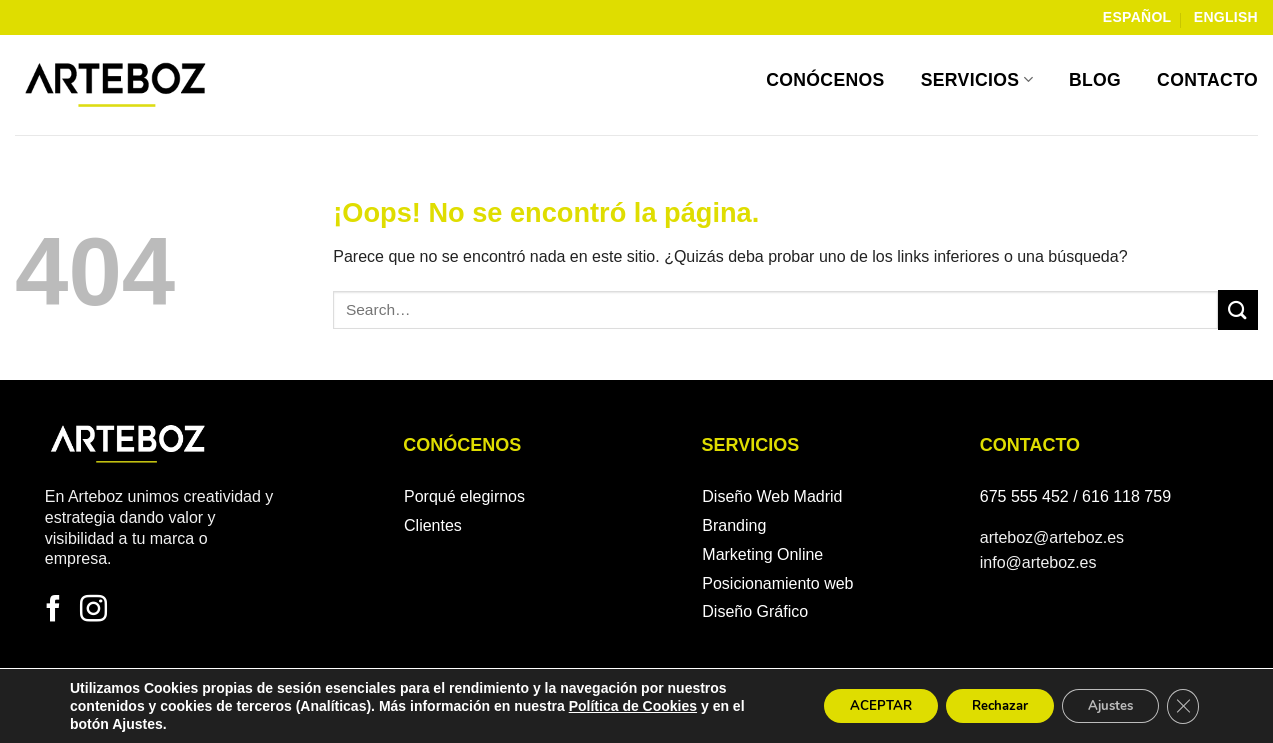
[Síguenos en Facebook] (53, 611)
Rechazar (979, 705)
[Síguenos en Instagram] (93, 611)
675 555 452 (1024, 496)
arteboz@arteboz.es (1052, 537)
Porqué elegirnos (464, 496)
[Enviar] (1238, 309)
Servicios (977, 80)
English (1226, 17)
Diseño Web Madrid (772, 496)
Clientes (433, 525)
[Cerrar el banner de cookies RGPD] (1181, 706)
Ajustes (1101, 705)
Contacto (1207, 80)
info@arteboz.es (1038, 562)
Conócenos (825, 80)
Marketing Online (762, 554)
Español (1137, 17)
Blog (1095, 80)
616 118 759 (1126, 496)
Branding (734, 525)
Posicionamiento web (777, 583)
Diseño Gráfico (755, 611)
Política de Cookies (633, 706)
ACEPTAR (849, 705)
